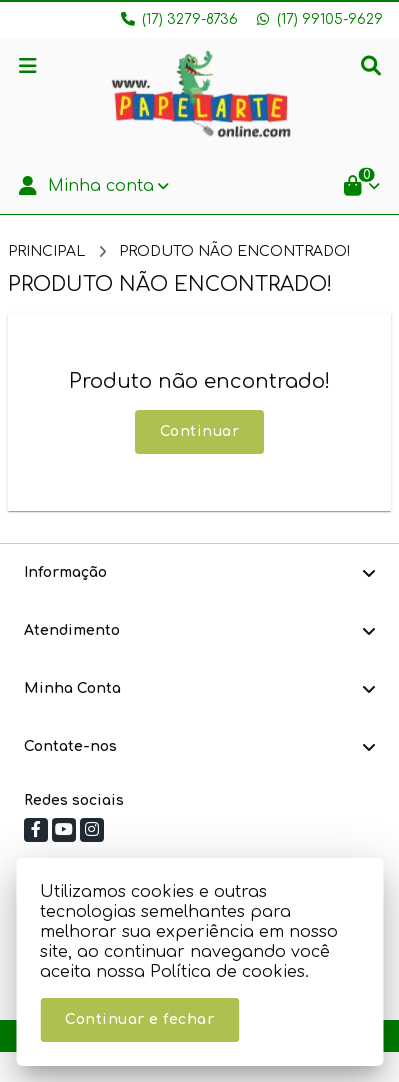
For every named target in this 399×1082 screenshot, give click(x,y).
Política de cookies (227, 972)
